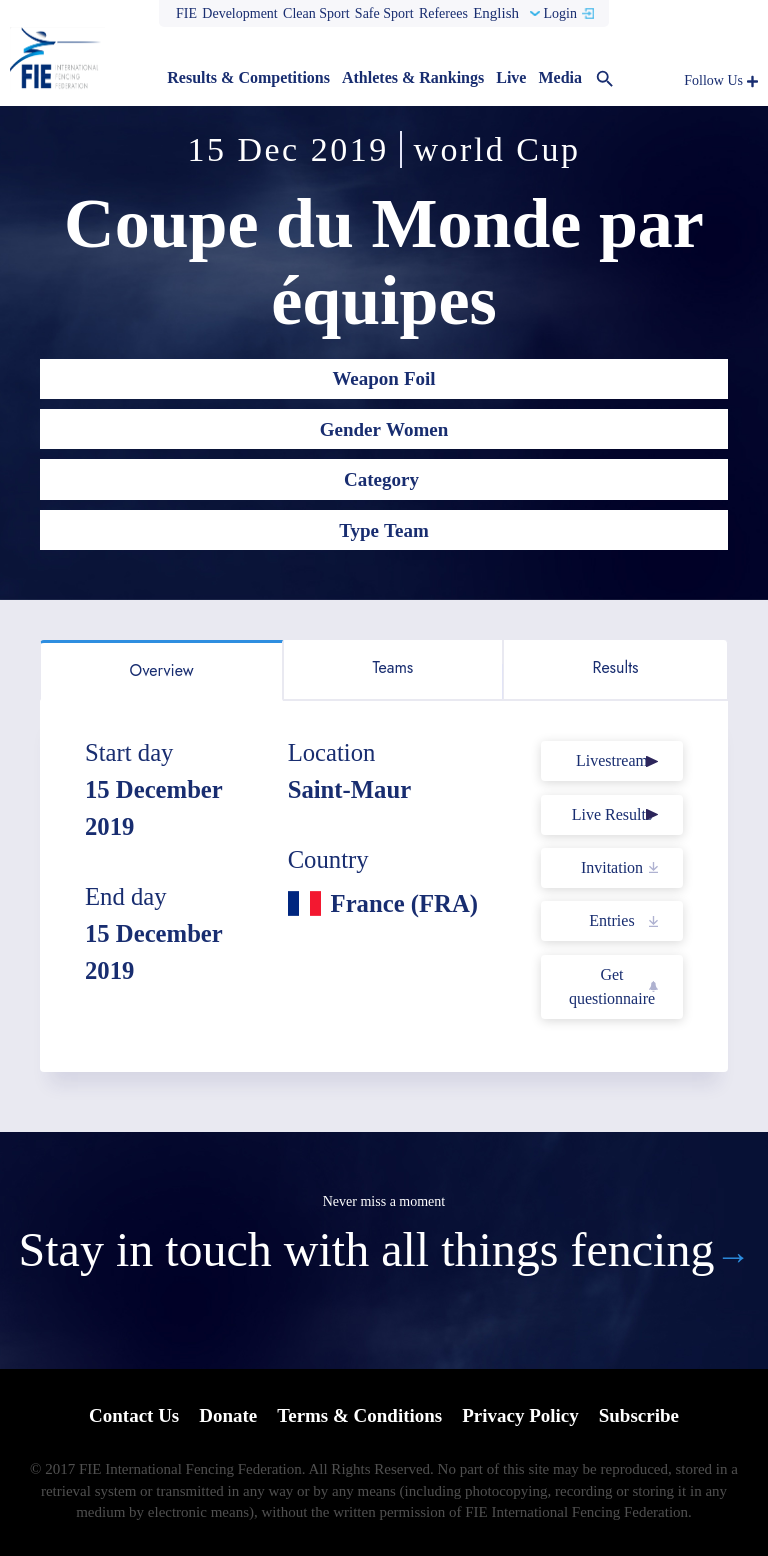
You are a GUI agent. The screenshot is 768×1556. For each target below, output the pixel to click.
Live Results (612, 814)
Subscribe (639, 1415)
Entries (611, 920)
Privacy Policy (520, 1415)
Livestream (612, 760)
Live (511, 77)
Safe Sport (384, 13)
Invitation (612, 867)
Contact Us (134, 1415)
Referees (443, 13)
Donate (228, 1415)
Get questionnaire (612, 986)
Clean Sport (316, 13)
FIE (186, 13)
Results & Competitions (248, 77)
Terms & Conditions (359, 1415)
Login (559, 13)
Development (239, 13)
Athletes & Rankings (413, 77)
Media (560, 77)
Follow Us (713, 80)
